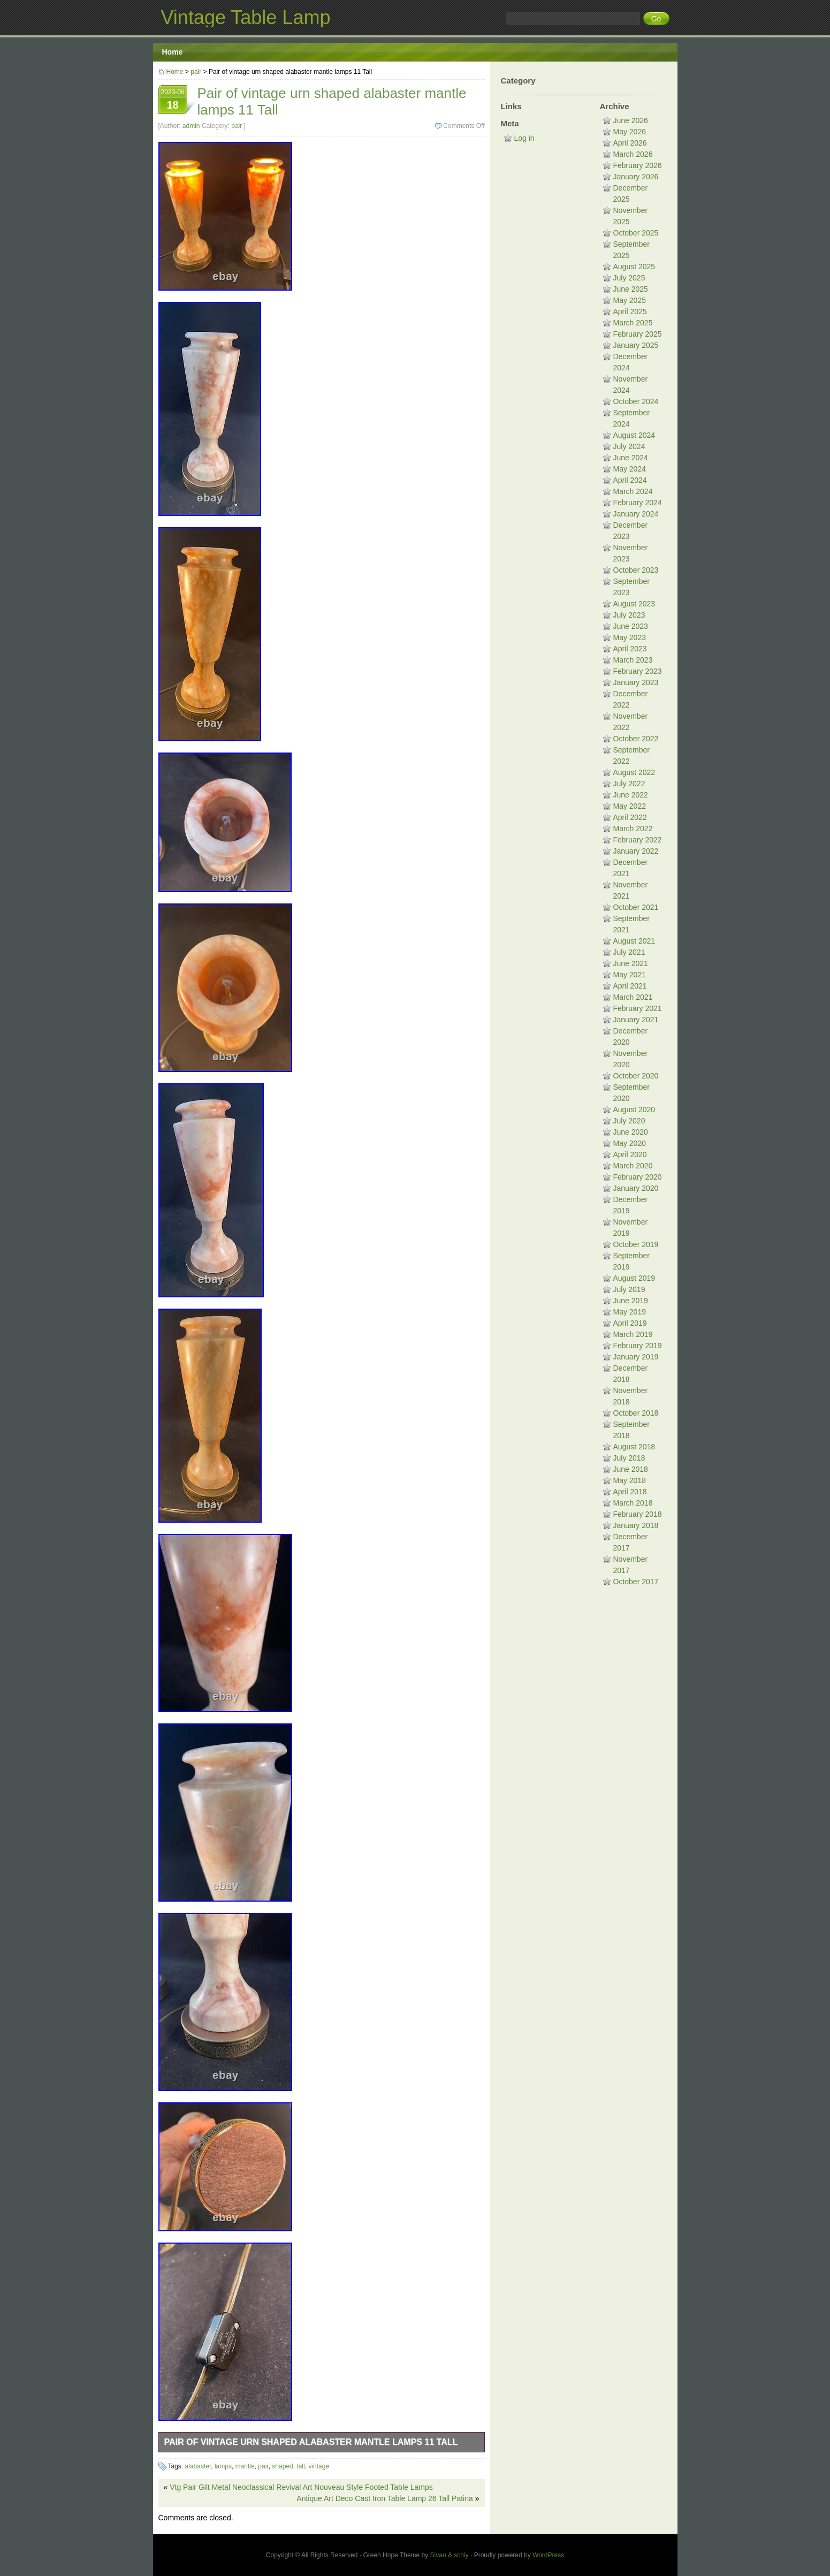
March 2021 (633, 997)
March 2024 (633, 491)
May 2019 (629, 1312)
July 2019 (629, 1289)
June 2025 (630, 289)
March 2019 (633, 1334)
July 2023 (629, 615)
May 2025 (629, 300)
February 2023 (637, 671)
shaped (282, 2466)
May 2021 (629, 974)
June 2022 (630, 795)
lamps (223, 2466)
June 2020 (630, 1132)
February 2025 (637, 334)
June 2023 (630, 626)
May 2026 (629, 131)
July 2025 (629, 277)
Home (172, 52)
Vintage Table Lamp (246, 17)
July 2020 (629, 1120)
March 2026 (633, 154)
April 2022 (630, 817)
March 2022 (633, 828)
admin (191, 126)
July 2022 (629, 783)
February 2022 (637, 839)
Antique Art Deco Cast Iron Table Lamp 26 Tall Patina (384, 2498)
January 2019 (636, 1356)
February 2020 (637, 1177)
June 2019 (630, 1300)
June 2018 (630, 1469)
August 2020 (634, 1109)
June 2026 (630, 120)
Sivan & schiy (449, 2555)
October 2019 (636, 1244)
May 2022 (629, 806)
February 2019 (637, 1345)
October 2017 (636, 1581)
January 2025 (636, 345)
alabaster (198, 2466)
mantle (245, 2466)
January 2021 (636, 1019)
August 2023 (634, 603)
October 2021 (636, 907)
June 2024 (630, 457)
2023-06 (173, 100)
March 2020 (633, 1165)
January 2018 (636, 1525)
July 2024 (629, 446)
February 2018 (637, 1514)
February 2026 (637, 165)
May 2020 (629, 1143)
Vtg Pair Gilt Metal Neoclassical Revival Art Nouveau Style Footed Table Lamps (301, 2487)
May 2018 (629, 1480)
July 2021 (629, 952)
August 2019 (634, 1278)
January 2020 (636, 1188)
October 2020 (636, 1076)
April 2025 (630, 311)
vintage (318, 2466)
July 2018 (629, 1458)
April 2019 (630, 1323)
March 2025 (633, 322)
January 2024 (636, 514)
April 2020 (630, 1154)
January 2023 (636, 682)
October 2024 (636, 401)
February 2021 (637, 1008)
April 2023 (630, 648)
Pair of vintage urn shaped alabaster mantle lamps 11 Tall (311, 2441)
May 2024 (629, 469)
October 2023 (636, 570)
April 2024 (630, 480)
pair (196, 71)
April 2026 (630, 143)
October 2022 (636, 738)
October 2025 (636, 233)
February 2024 (637, 502)
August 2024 (634, 435)
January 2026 (636, 176)
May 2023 (629, 637)
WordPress (548, 2555)
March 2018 (633, 1503)
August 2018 (634, 1446)
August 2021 (634, 941)
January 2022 (636, 851)
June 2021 (630, 963)
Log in (524, 138)
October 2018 (636, 1413)
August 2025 (634, 266)
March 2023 (633, 660)
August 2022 (634, 772)
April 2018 (630, 1491)
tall (300, 2466)
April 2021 (630, 986)
